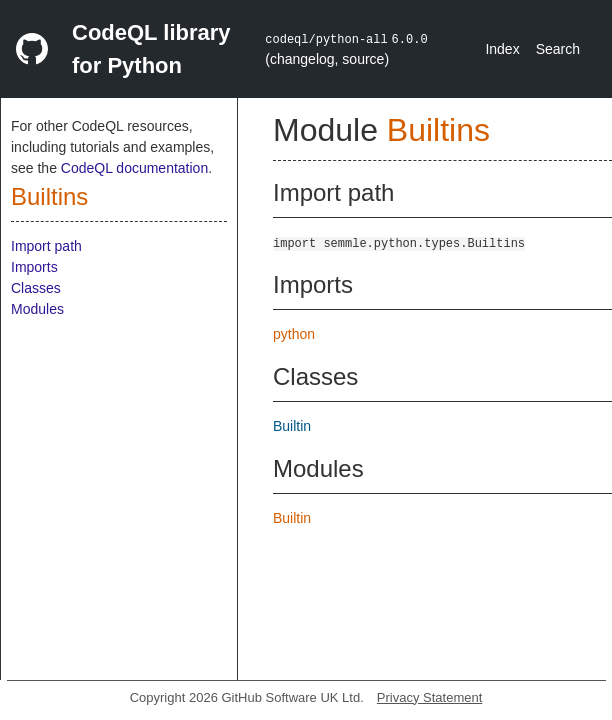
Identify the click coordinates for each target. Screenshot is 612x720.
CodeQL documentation (134, 168)
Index (502, 49)
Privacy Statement (430, 697)
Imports (34, 267)
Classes (36, 288)
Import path (46, 246)
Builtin (292, 426)
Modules (37, 309)
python (294, 334)
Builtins (49, 196)
